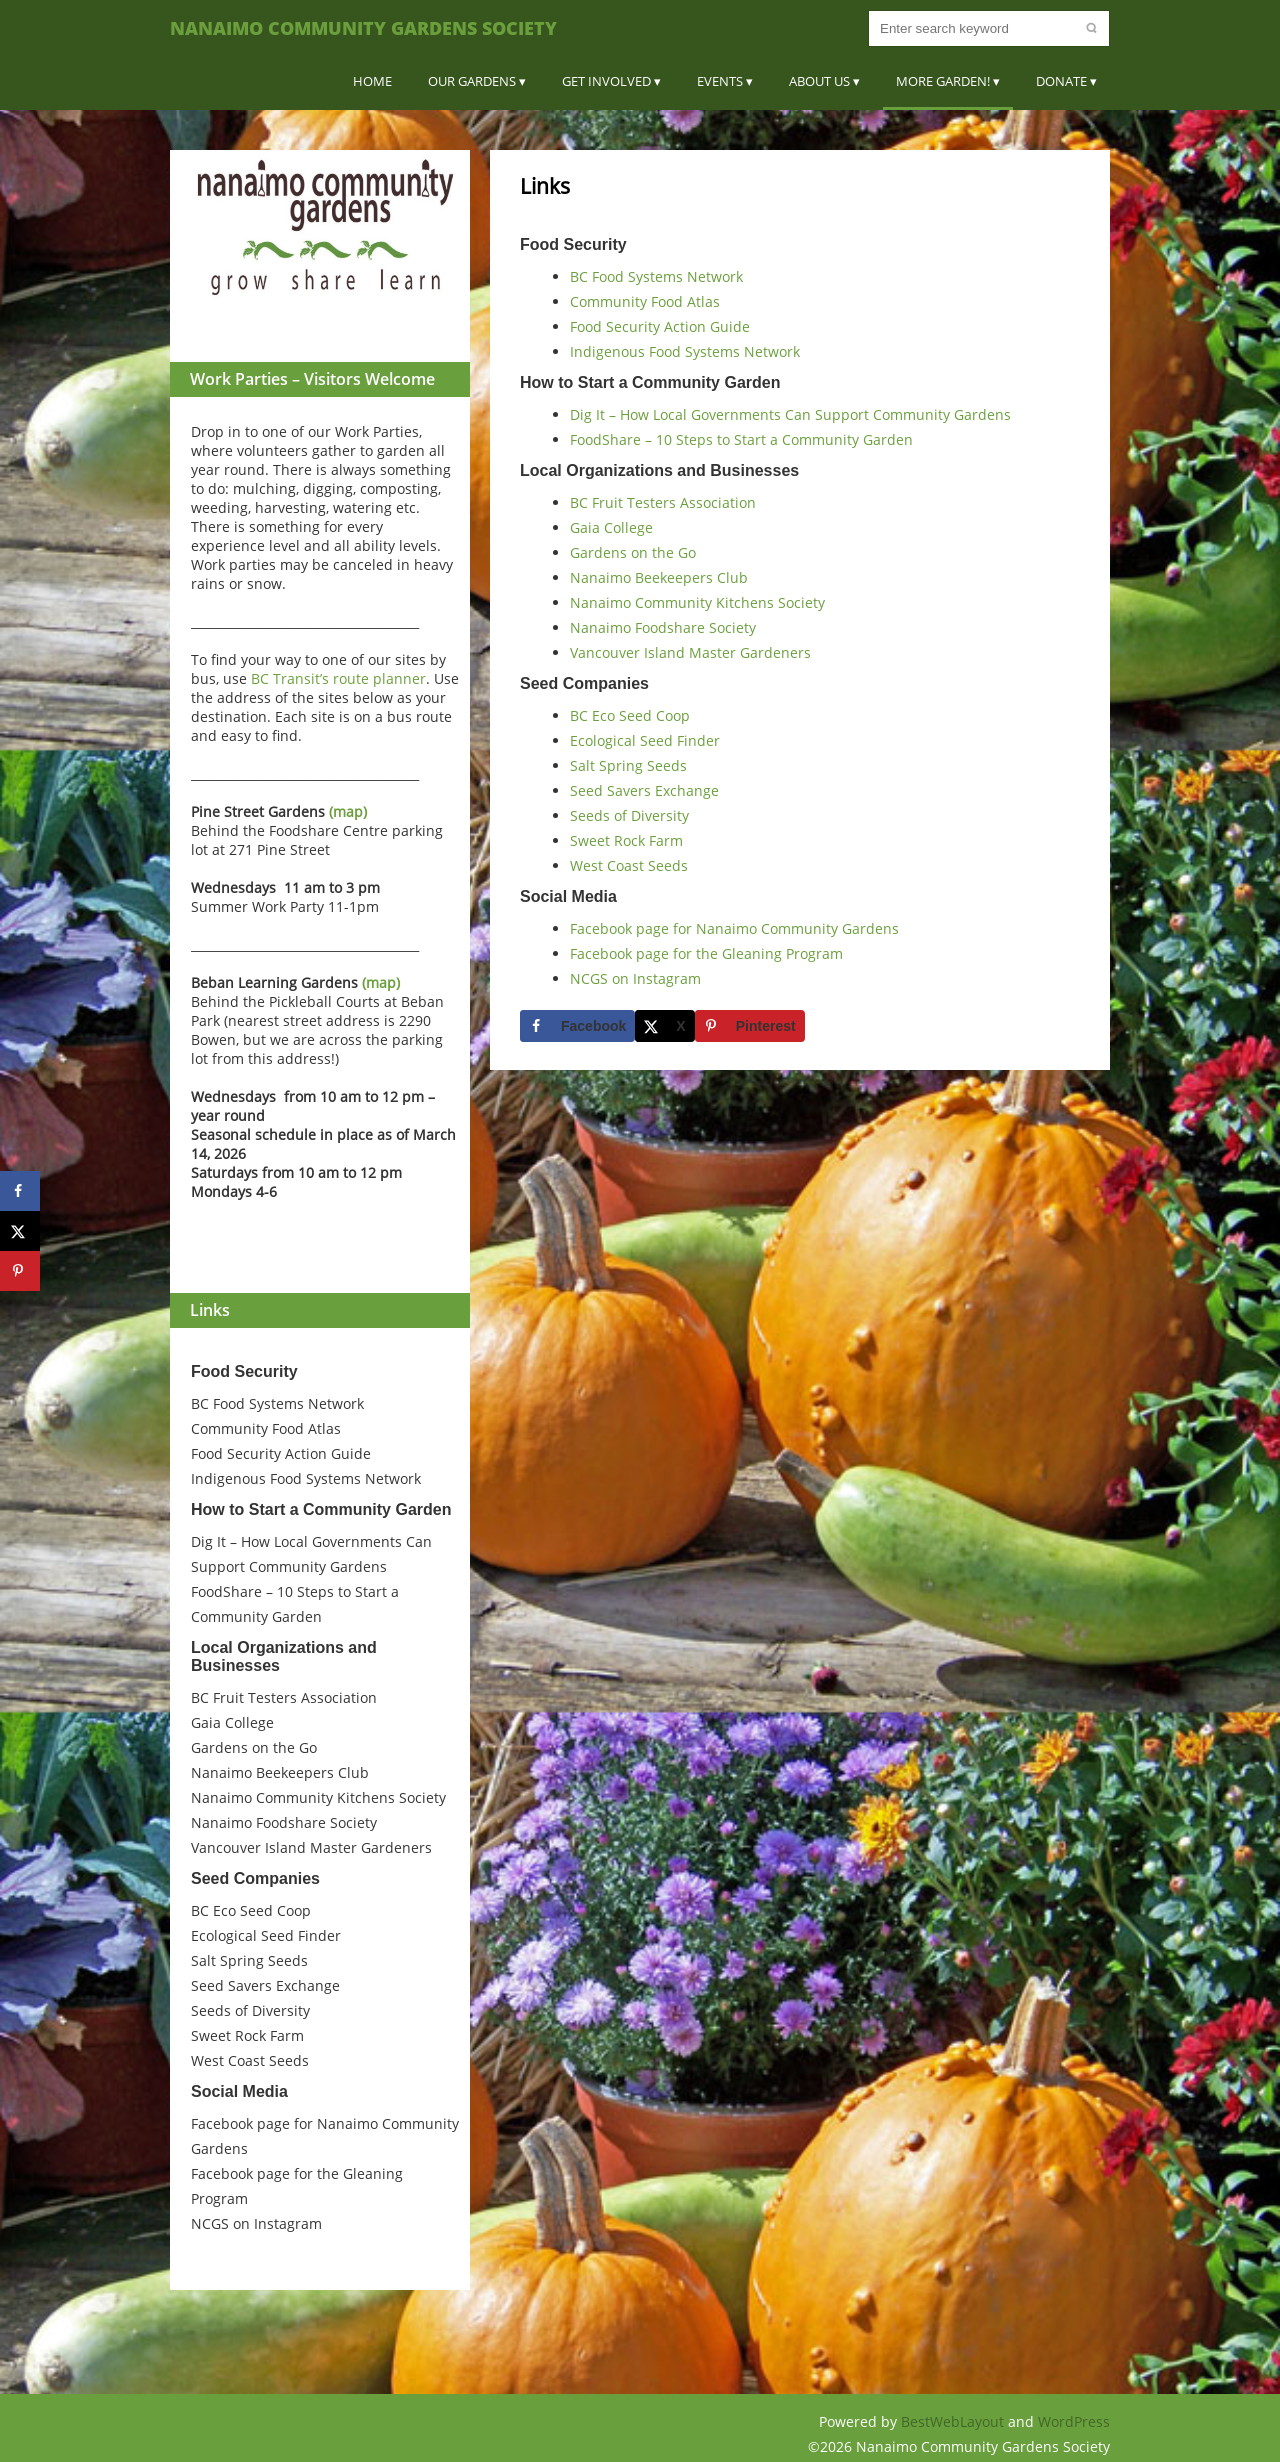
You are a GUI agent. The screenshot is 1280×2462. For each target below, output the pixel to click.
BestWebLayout (954, 2421)
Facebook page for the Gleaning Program (706, 953)
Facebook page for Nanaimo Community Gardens (734, 928)
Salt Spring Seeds (249, 1960)
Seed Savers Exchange (265, 1985)
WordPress (1074, 2421)
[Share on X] (664, 1026)
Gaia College (232, 1722)
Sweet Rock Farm (247, 2035)
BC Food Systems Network (277, 1403)
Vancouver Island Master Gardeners (311, 1847)
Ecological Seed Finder (266, 1935)
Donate (1061, 81)
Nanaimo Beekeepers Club (280, 1772)
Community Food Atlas (266, 1428)
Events (720, 81)
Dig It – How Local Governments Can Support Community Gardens (790, 414)
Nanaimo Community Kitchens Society (318, 1797)
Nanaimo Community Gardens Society (363, 28)
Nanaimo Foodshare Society (284, 1822)
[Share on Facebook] (577, 1026)
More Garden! (943, 81)
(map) (348, 811)
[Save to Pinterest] (750, 1026)
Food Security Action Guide (281, 1453)
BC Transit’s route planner (338, 678)
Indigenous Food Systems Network (306, 1478)
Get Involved (606, 81)
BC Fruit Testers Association (284, 1697)
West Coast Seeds (250, 2060)
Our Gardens (472, 81)
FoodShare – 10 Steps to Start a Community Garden (741, 439)
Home (372, 81)
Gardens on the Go (254, 1747)
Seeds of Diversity (250, 2010)
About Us (819, 81)
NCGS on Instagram (256, 2223)
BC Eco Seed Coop (251, 1910)
